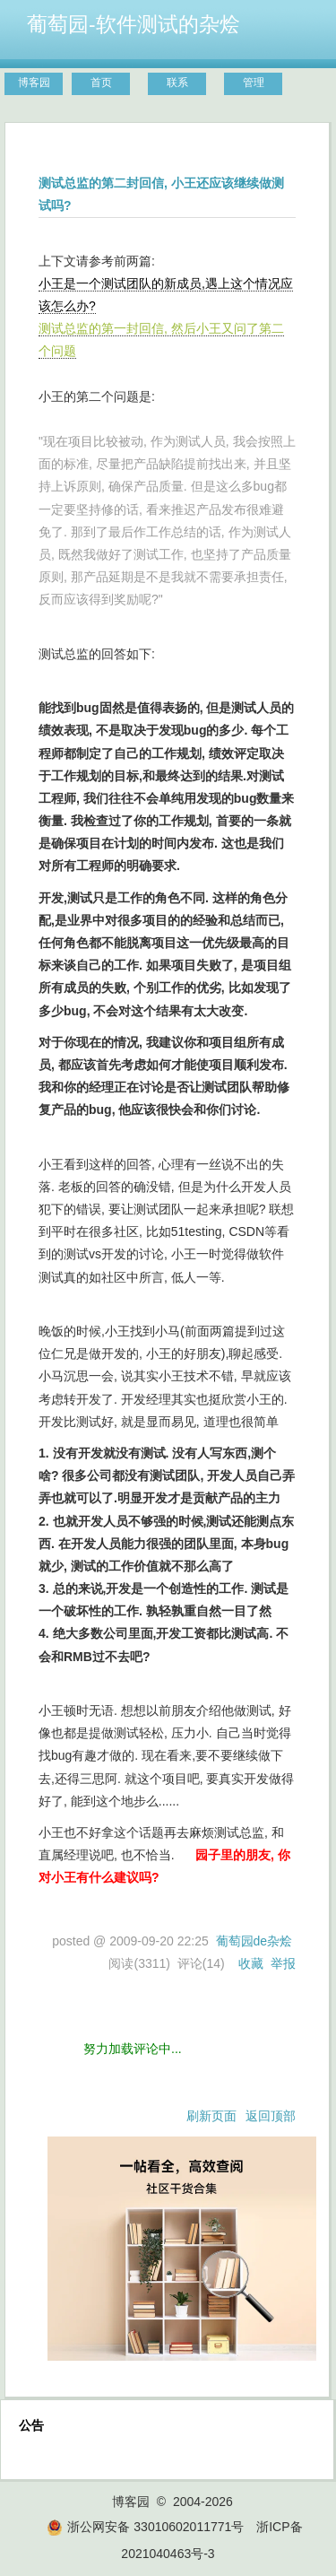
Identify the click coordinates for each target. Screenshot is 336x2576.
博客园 (34, 82)
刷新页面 (211, 2116)
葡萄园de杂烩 (254, 1941)
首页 (101, 82)
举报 (283, 1963)
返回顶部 (271, 2116)
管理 (253, 82)
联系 (177, 82)
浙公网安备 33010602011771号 (145, 2526)
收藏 (250, 1963)
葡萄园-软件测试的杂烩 (133, 24)
